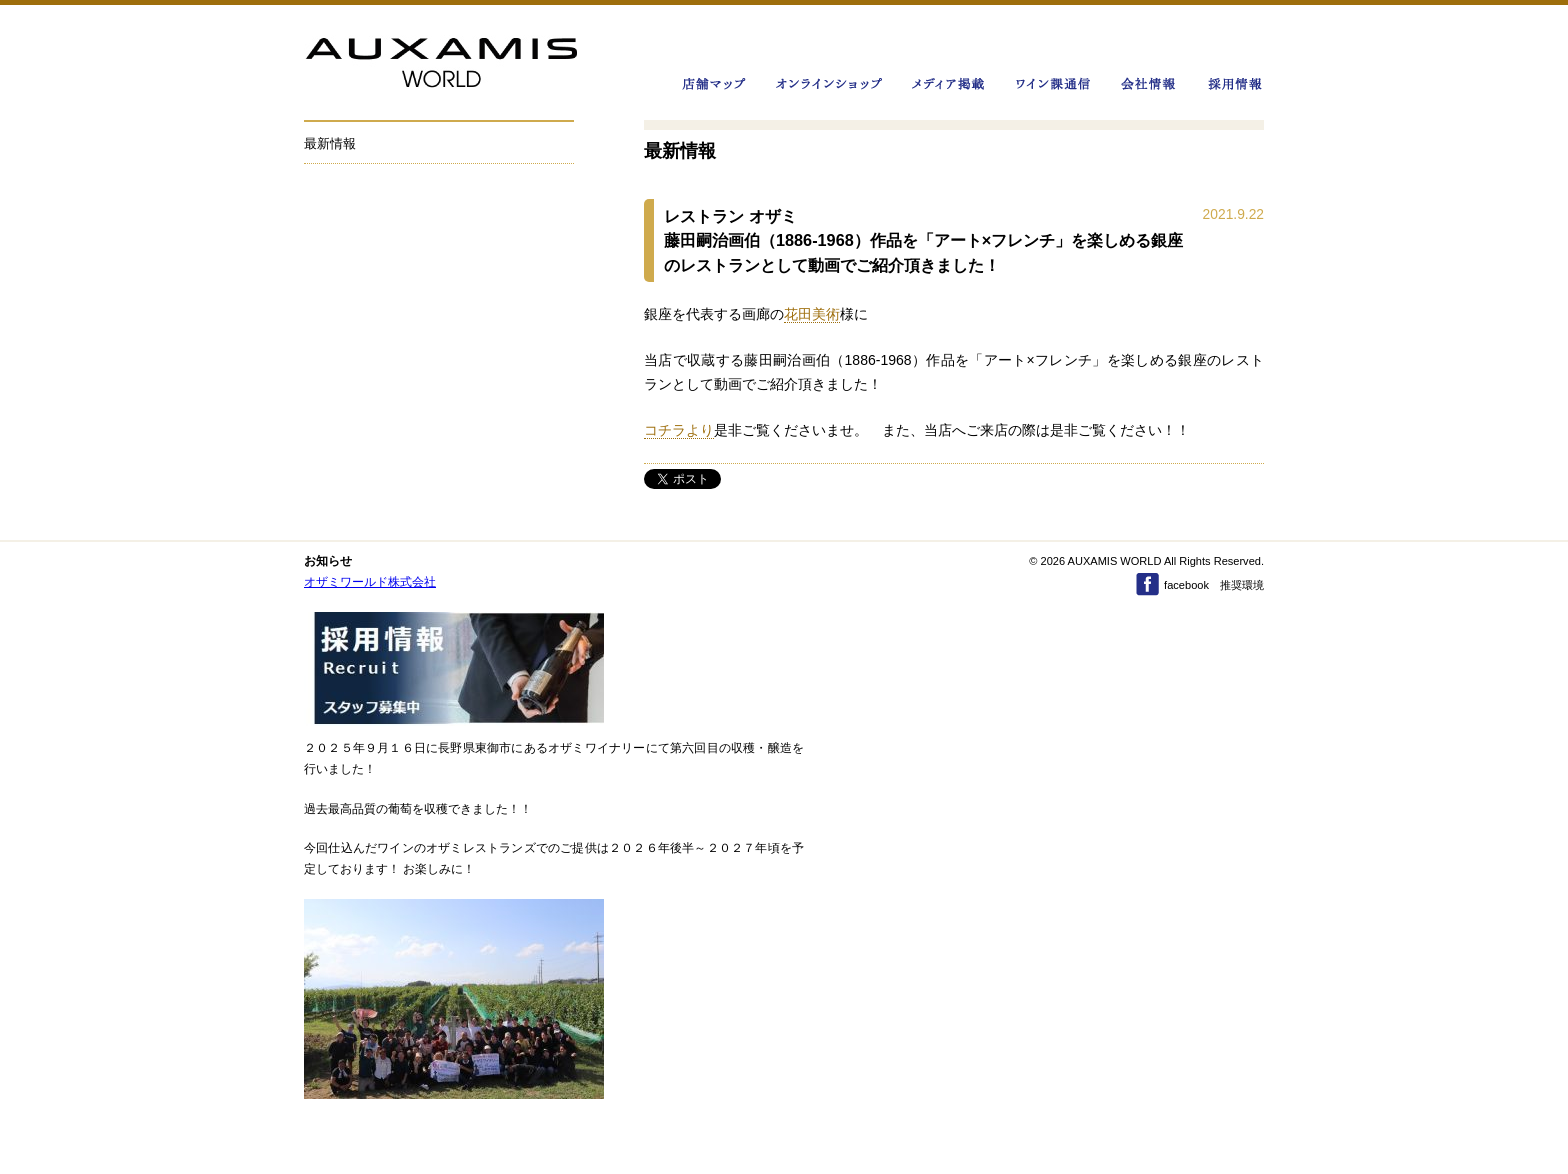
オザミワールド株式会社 (370, 582)
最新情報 (330, 143)
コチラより (679, 430)
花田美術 (812, 314)
